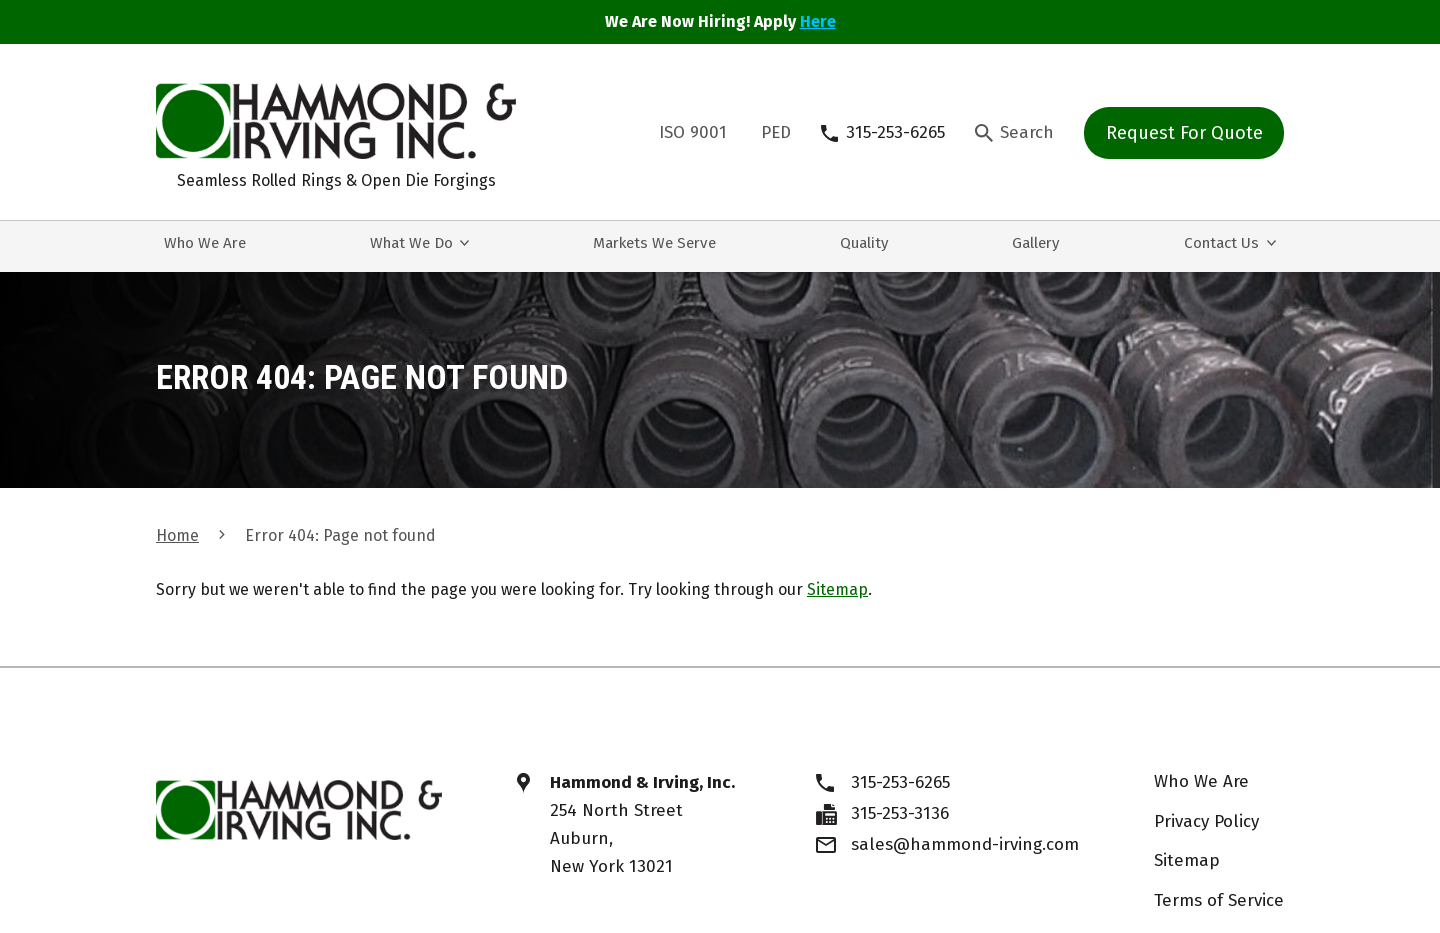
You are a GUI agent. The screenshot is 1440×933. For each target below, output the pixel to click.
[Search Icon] (1014, 133)
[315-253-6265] (883, 133)
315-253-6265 (900, 782)
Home (177, 535)
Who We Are (1201, 781)
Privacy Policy (1206, 821)
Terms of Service (1219, 900)
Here (818, 21)
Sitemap (837, 589)
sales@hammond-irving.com (965, 844)
